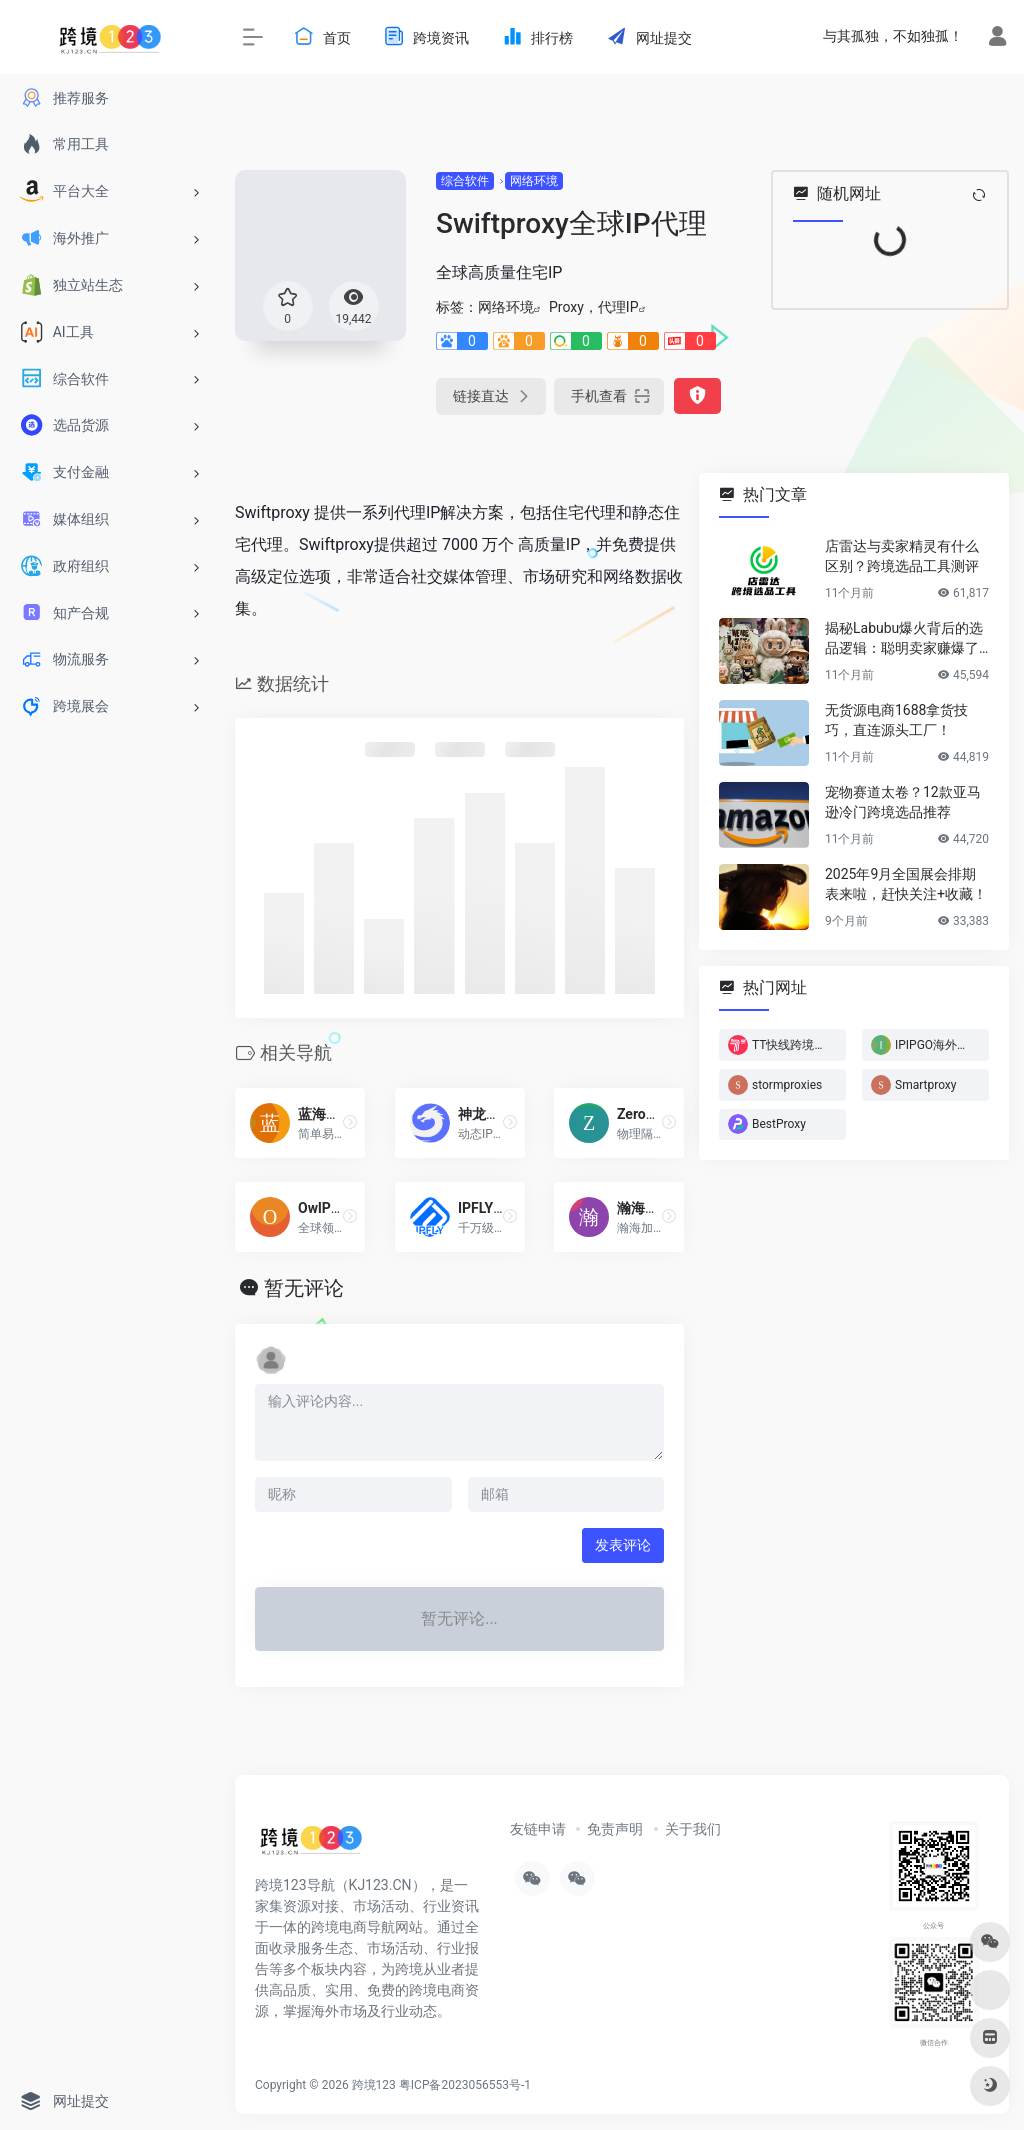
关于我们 (693, 1829)
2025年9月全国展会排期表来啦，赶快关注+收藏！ (906, 884)
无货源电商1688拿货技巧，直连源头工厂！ (896, 720)
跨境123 (374, 2085)
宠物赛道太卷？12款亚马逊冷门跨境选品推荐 (903, 802)
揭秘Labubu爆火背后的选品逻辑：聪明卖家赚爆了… (906, 638)
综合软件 (465, 181)
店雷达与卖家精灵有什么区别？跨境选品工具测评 (902, 556)
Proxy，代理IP (594, 307)
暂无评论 (304, 1288)
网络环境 (534, 181)
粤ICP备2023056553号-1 (465, 2085)
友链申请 (538, 1829)
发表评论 (623, 1545)
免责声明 (615, 1829)
